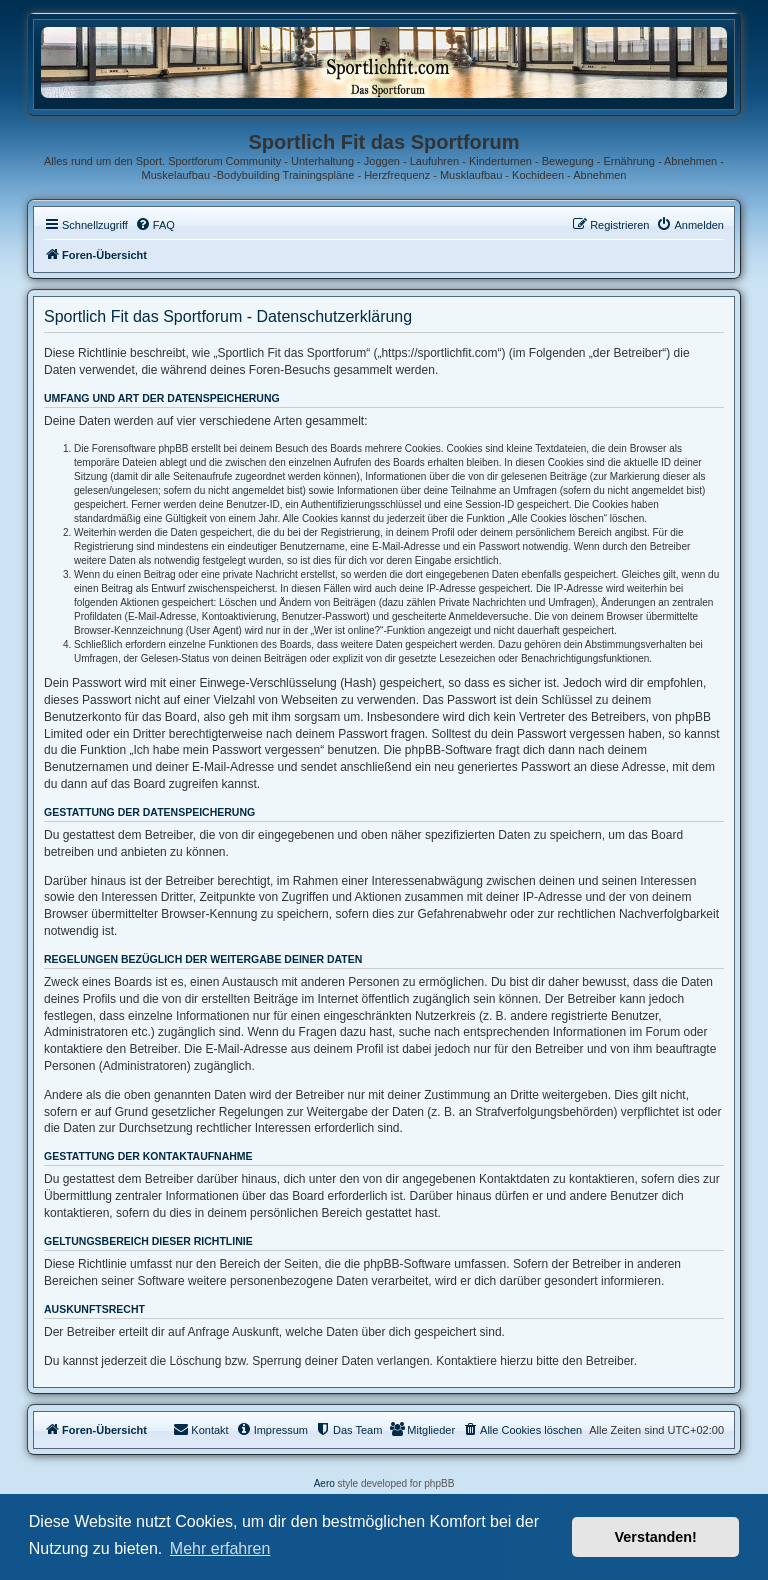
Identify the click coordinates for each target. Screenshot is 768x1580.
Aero (324, 1483)
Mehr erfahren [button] (220, 1548)
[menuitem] (155, 225)
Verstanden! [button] (656, 1537)
